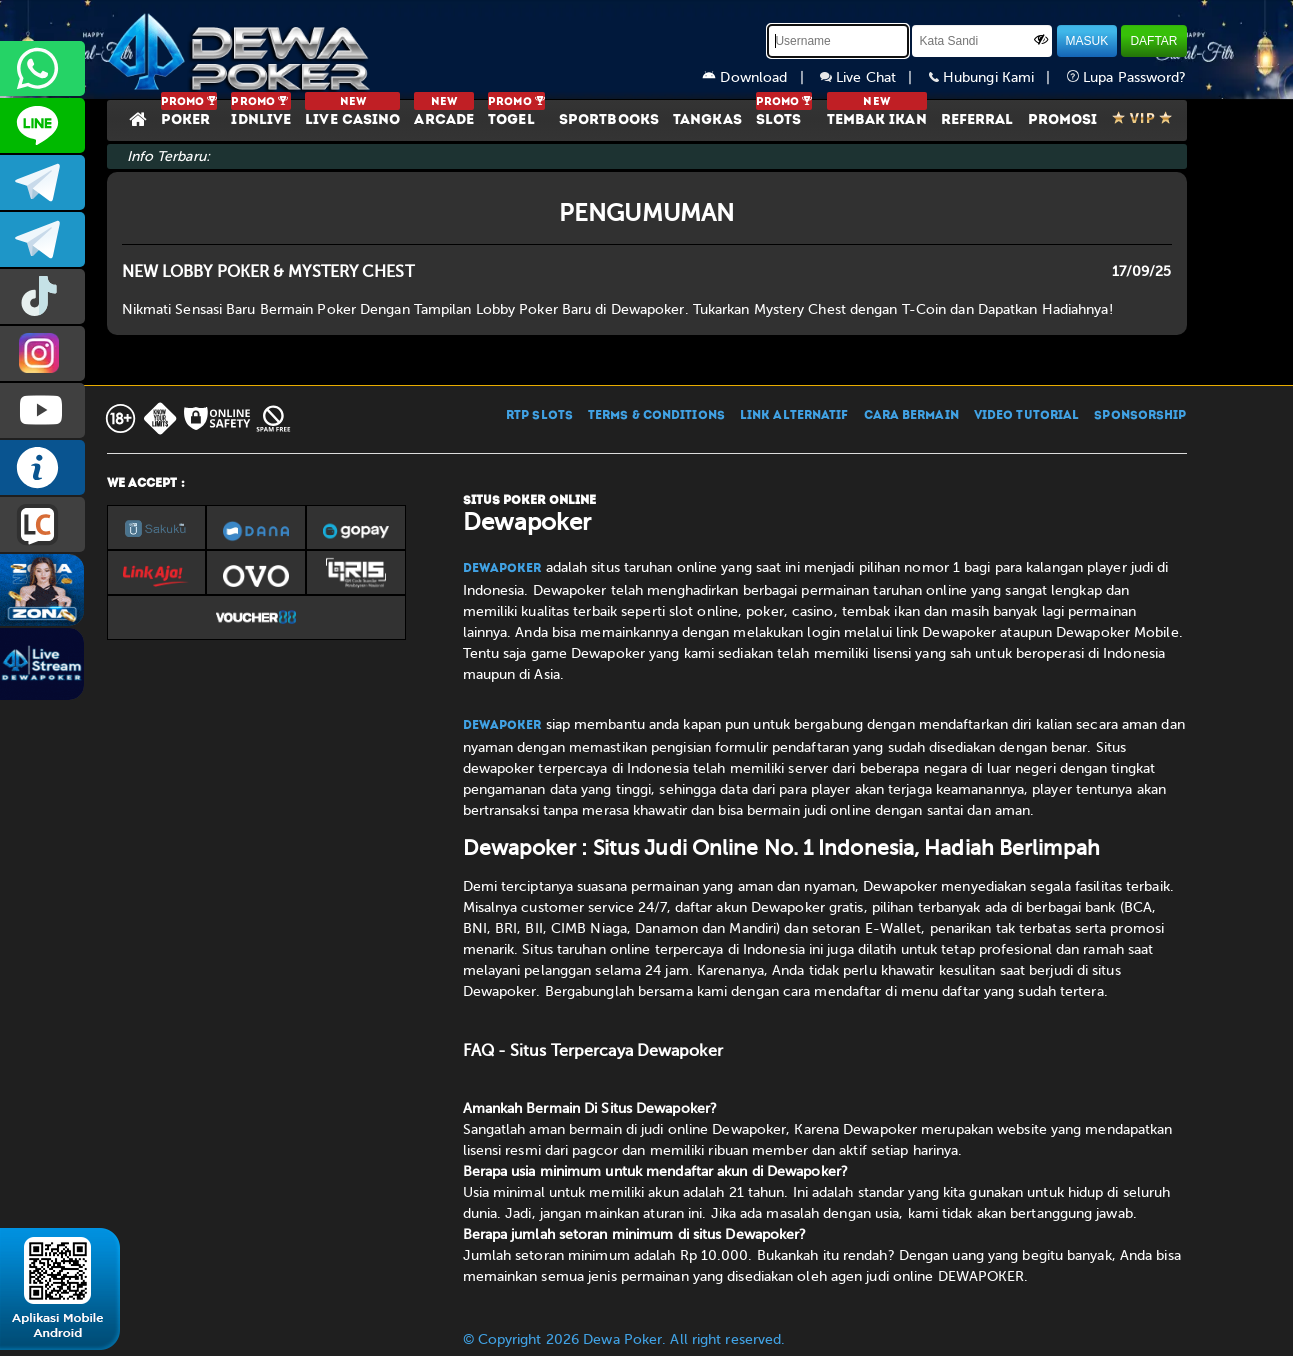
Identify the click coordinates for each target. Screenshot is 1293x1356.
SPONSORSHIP (1140, 416)
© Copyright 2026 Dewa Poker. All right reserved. (624, 1339)
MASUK (1087, 41)
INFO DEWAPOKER (42, 467)
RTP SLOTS (539, 416)
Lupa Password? (1127, 77)
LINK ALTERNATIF (794, 416)
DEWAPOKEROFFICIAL (42, 410)
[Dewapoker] (242, 50)
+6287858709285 (42, 68)
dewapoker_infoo (42, 182)
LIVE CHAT (42, 524)
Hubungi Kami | (998, 77)
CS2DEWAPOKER (42, 125)
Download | (761, 77)
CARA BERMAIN (911, 416)
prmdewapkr (42, 296)
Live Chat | (874, 77)
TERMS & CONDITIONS (656, 416)
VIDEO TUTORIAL (1026, 416)
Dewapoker (502, 569)
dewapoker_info (42, 239)
